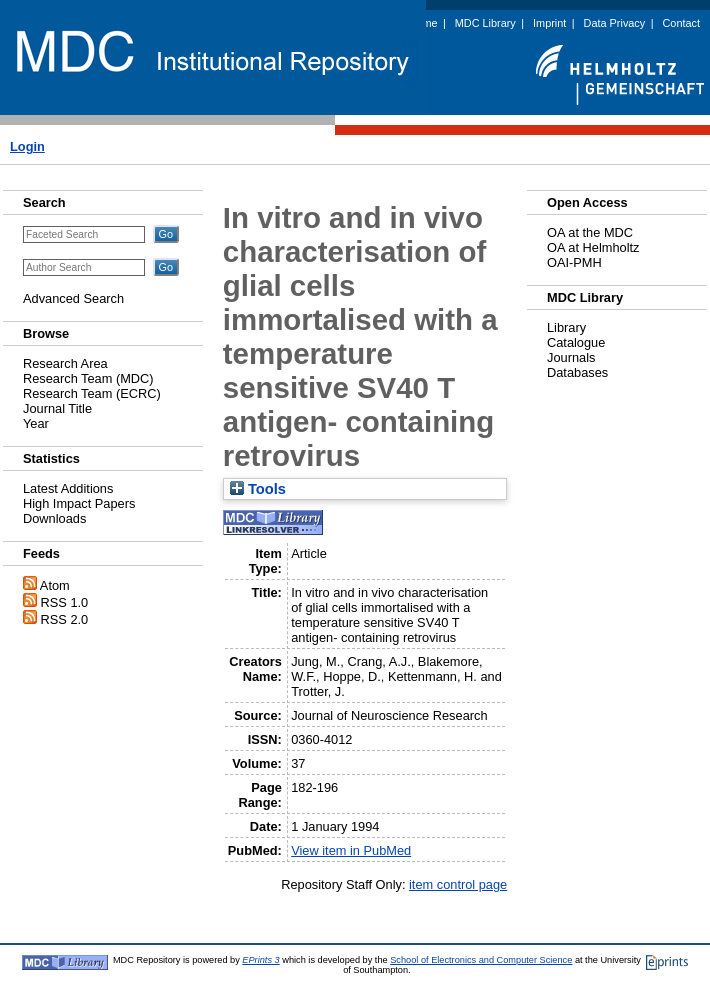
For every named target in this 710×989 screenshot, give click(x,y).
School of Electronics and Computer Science (481, 960)
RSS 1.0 (65, 602)
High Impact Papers (79, 503)
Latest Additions (68, 488)
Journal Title (57, 408)
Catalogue (576, 342)
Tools (258, 489)
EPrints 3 (260, 960)
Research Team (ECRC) (92, 393)
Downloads (54, 518)
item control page (458, 884)
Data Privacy (615, 23)
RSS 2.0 (65, 619)
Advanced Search (73, 298)
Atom (55, 585)
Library (566, 327)
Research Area (65, 363)
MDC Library (485, 23)
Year (36, 423)
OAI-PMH (574, 262)
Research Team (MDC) (88, 378)
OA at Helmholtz (593, 247)
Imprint (549, 23)
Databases (577, 372)
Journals (571, 357)
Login (27, 146)
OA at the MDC (590, 232)
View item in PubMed (351, 850)
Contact (681, 23)
